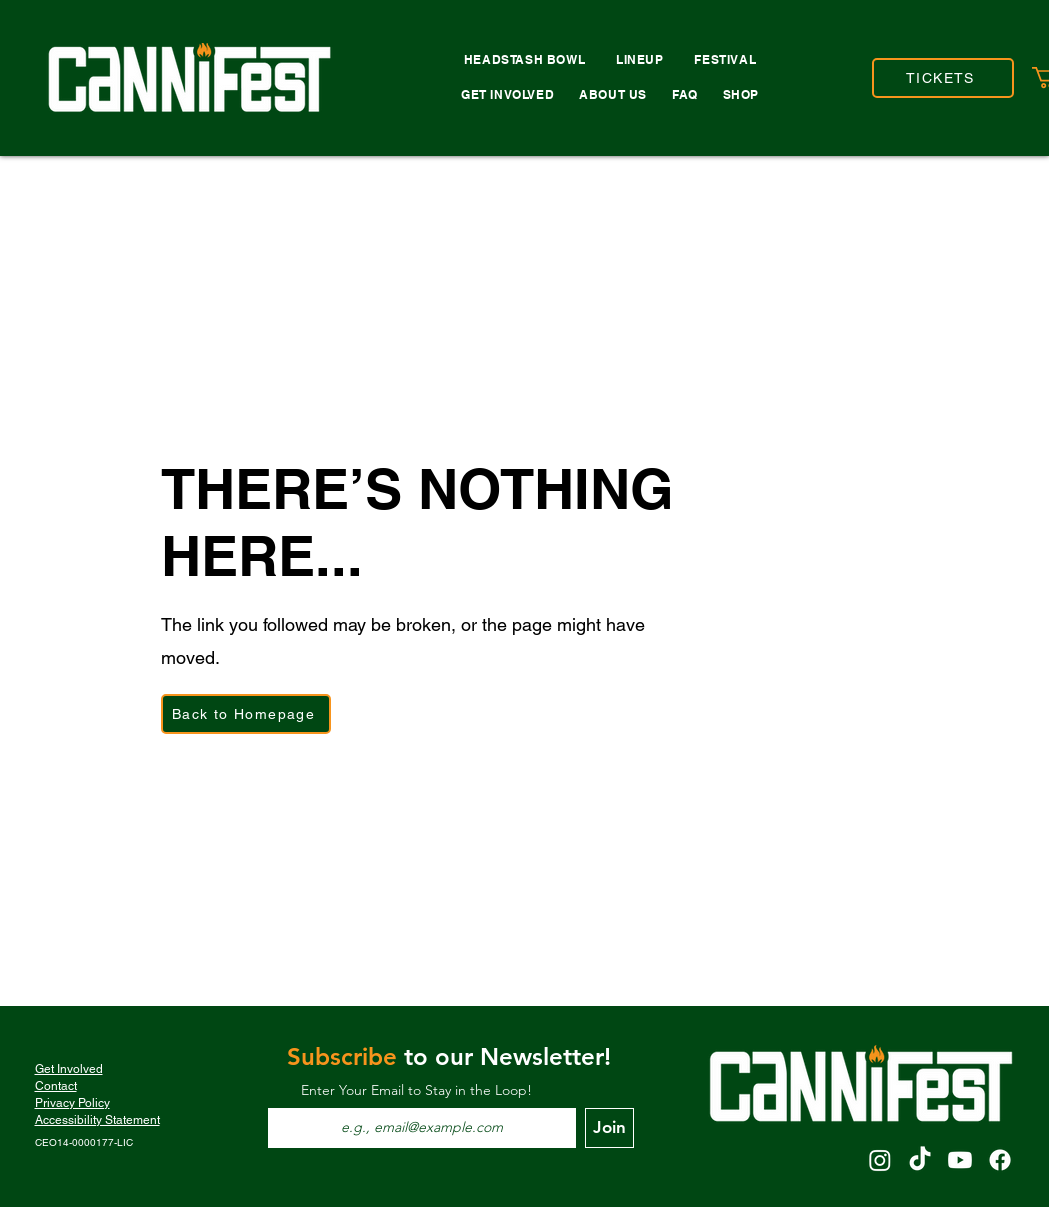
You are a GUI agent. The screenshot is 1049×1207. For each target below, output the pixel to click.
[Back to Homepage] (246, 714)
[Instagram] (880, 1160)
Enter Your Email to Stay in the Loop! (416, 1090)
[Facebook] (1000, 1160)
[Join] (609, 1128)
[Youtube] (960, 1160)
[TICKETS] (943, 78)
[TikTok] (920, 1160)
